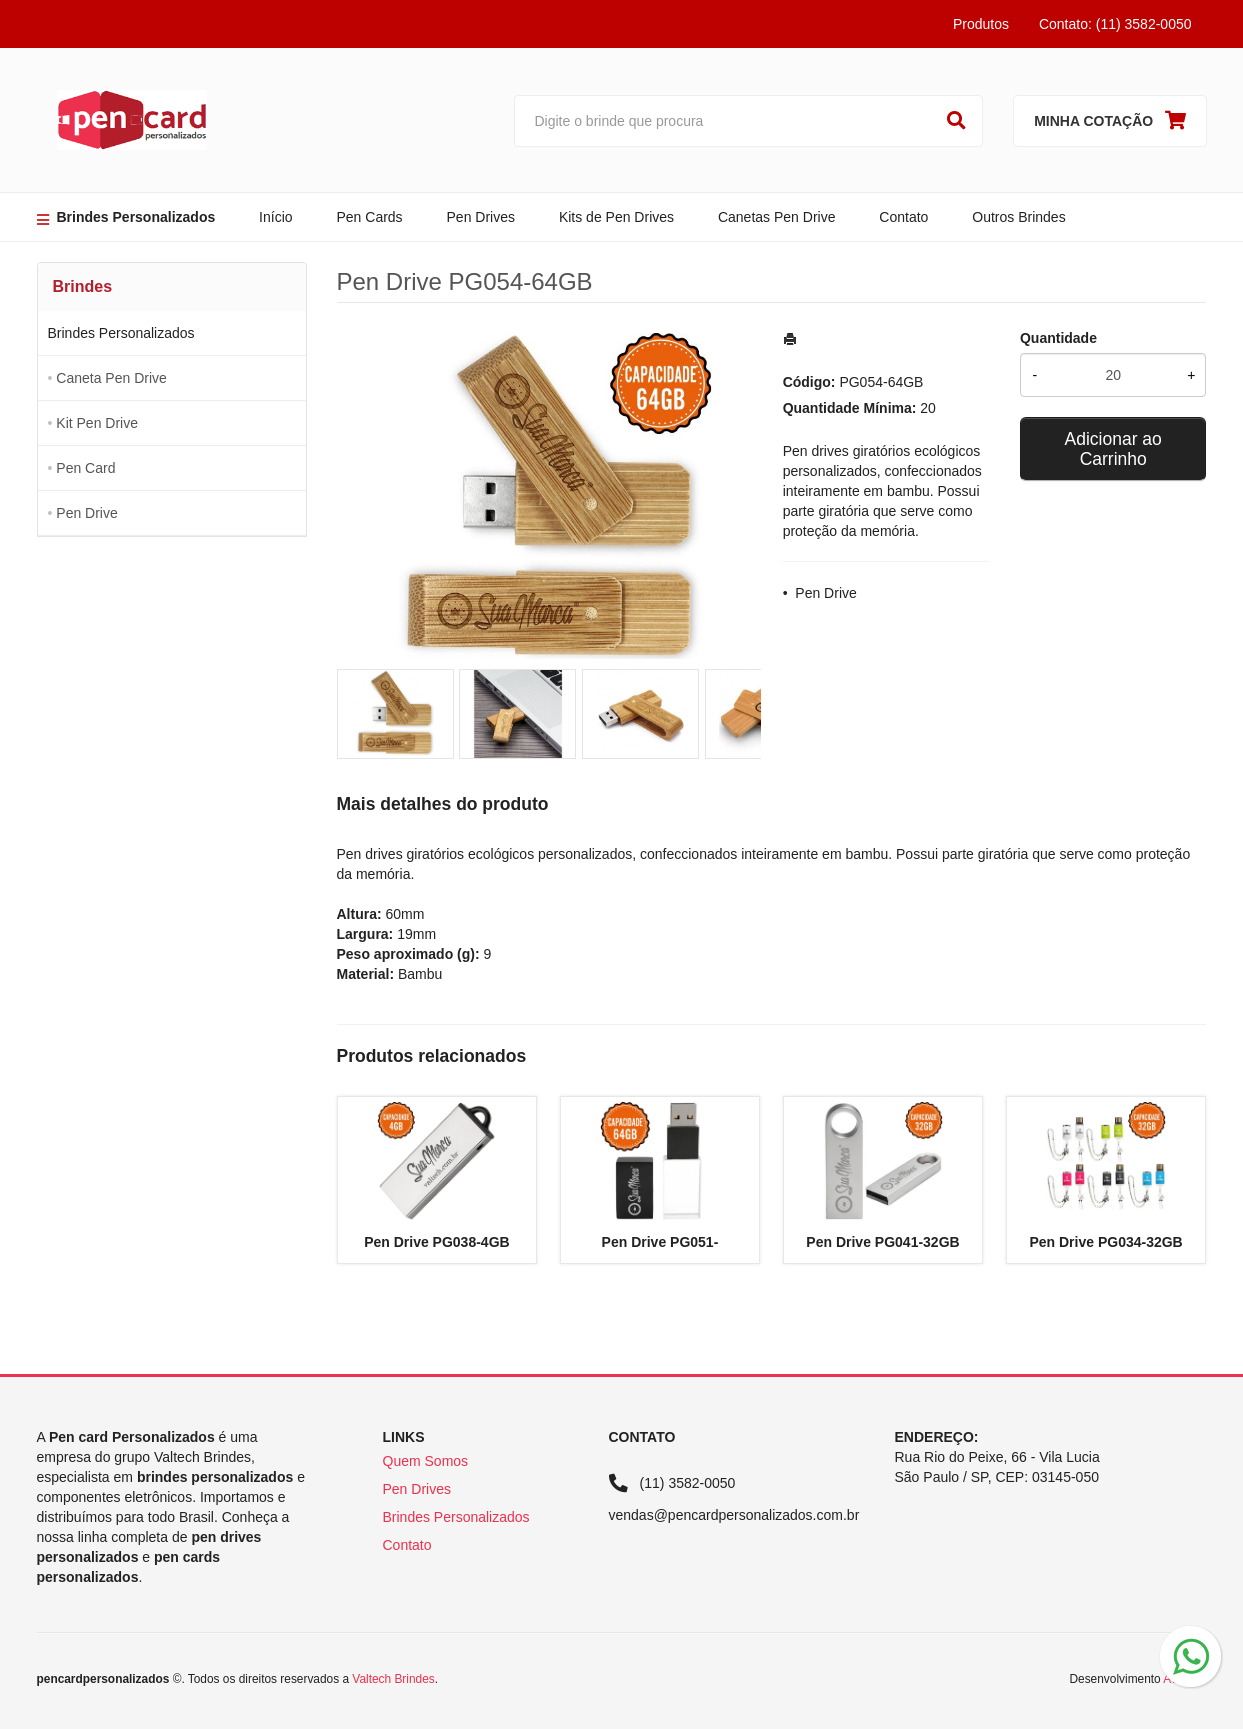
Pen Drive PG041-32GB (882, 1242)
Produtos (981, 24)
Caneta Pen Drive (111, 378)
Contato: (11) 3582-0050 (1115, 24)
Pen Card (85, 468)
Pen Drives (481, 217)
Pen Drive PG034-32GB (1105, 1242)
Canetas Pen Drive (777, 217)
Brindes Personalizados (136, 217)
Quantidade (1058, 338)
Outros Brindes (1018, 217)
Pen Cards (369, 217)
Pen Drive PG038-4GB (437, 1242)
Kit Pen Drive (97, 423)
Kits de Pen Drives (616, 217)
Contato (903, 217)
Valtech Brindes (393, 1679)
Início (275, 217)
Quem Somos (426, 1461)
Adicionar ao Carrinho (1113, 449)
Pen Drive (86, 513)
